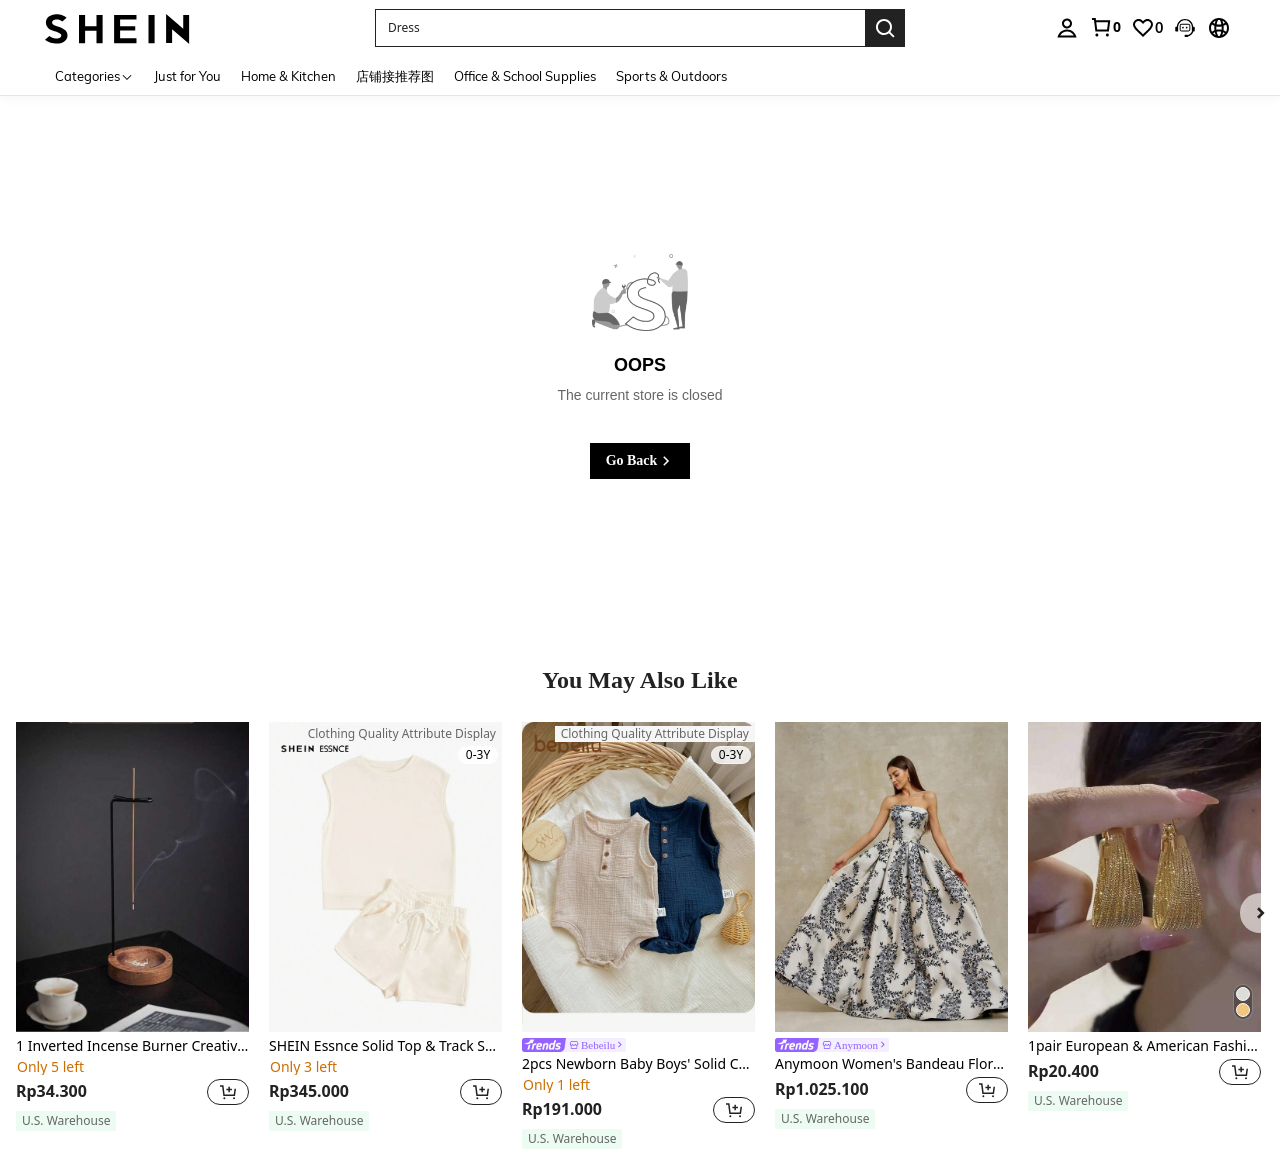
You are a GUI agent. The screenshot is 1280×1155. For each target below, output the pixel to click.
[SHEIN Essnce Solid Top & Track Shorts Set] (385, 877)
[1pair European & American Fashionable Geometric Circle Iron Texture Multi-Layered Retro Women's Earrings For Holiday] (1144, 877)
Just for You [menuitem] (187, 76)
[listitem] (132, 926)
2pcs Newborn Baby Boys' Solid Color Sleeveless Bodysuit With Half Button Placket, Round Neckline (638, 1064)
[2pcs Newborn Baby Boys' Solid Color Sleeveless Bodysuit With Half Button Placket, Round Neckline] (638, 877)
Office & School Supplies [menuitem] (525, 76)
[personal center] (1067, 28)
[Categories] (94, 75)
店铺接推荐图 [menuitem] (395, 76)
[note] (66, 1121)
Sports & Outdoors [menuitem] (671, 76)
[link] (1105, 27)
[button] (1185, 28)
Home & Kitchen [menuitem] (288, 76)
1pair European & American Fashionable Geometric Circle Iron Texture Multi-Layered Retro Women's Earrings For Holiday (1144, 1046)
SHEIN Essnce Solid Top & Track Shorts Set (385, 1046)
